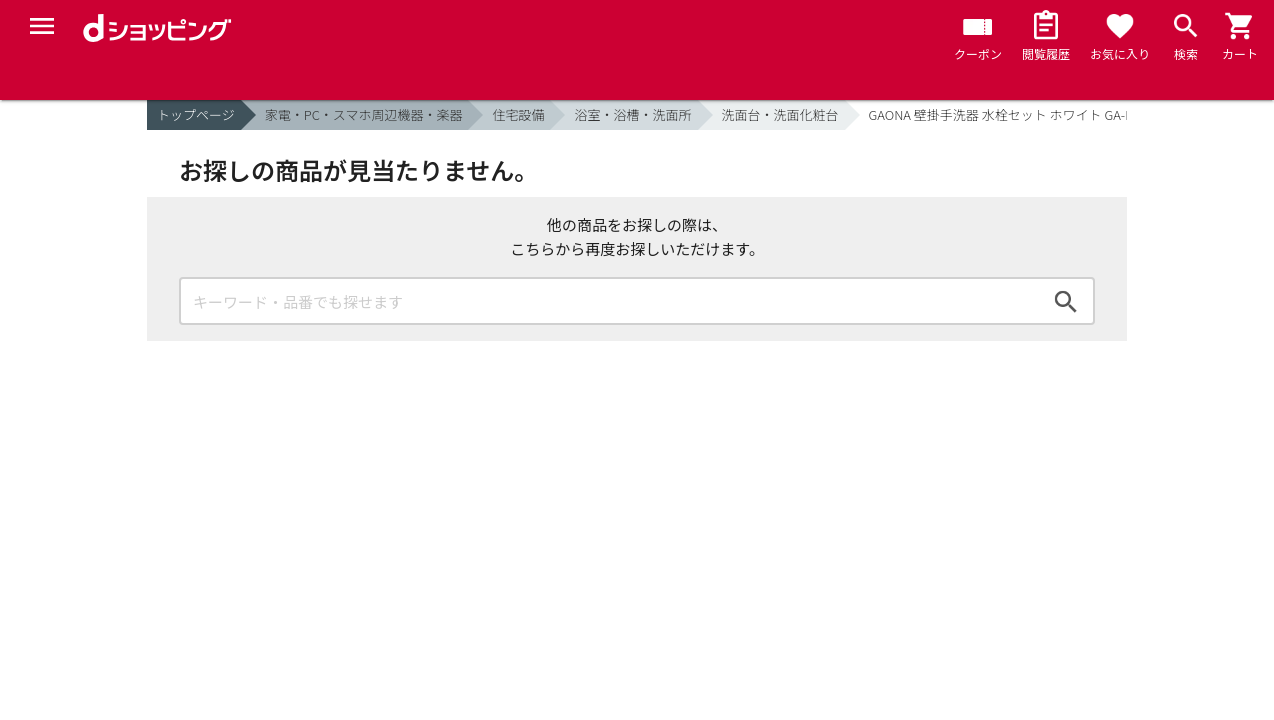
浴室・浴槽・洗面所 (632, 114)
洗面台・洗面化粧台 (780, 114)
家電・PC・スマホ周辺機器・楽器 (364, 114)
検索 (1066, 301)
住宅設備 (518, 114)
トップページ (196, 114)
